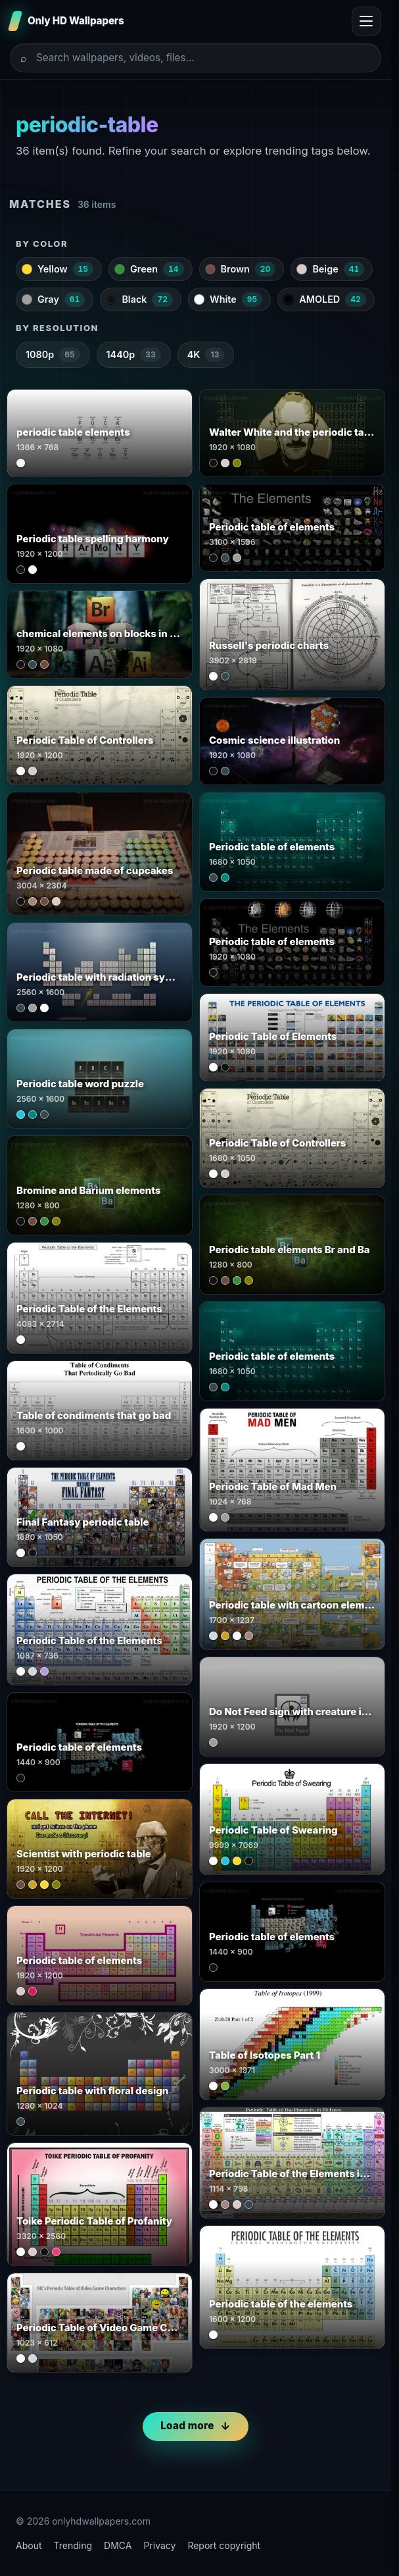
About (28, 2545)
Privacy (159, 2545)
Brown (240, 269)
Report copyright (223, 2545)
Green (149, 269)
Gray (53, 299)
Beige (330, 269)
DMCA (117, 2545)
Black (139, 299)
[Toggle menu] (366, 21)
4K (206, 355)
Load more (187, 2425)
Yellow (57, 269)
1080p (53, 355)
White (228, 299)
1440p (133, 355)
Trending (72, 2545)
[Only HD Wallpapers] (67, 21)
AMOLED (324, 299)
